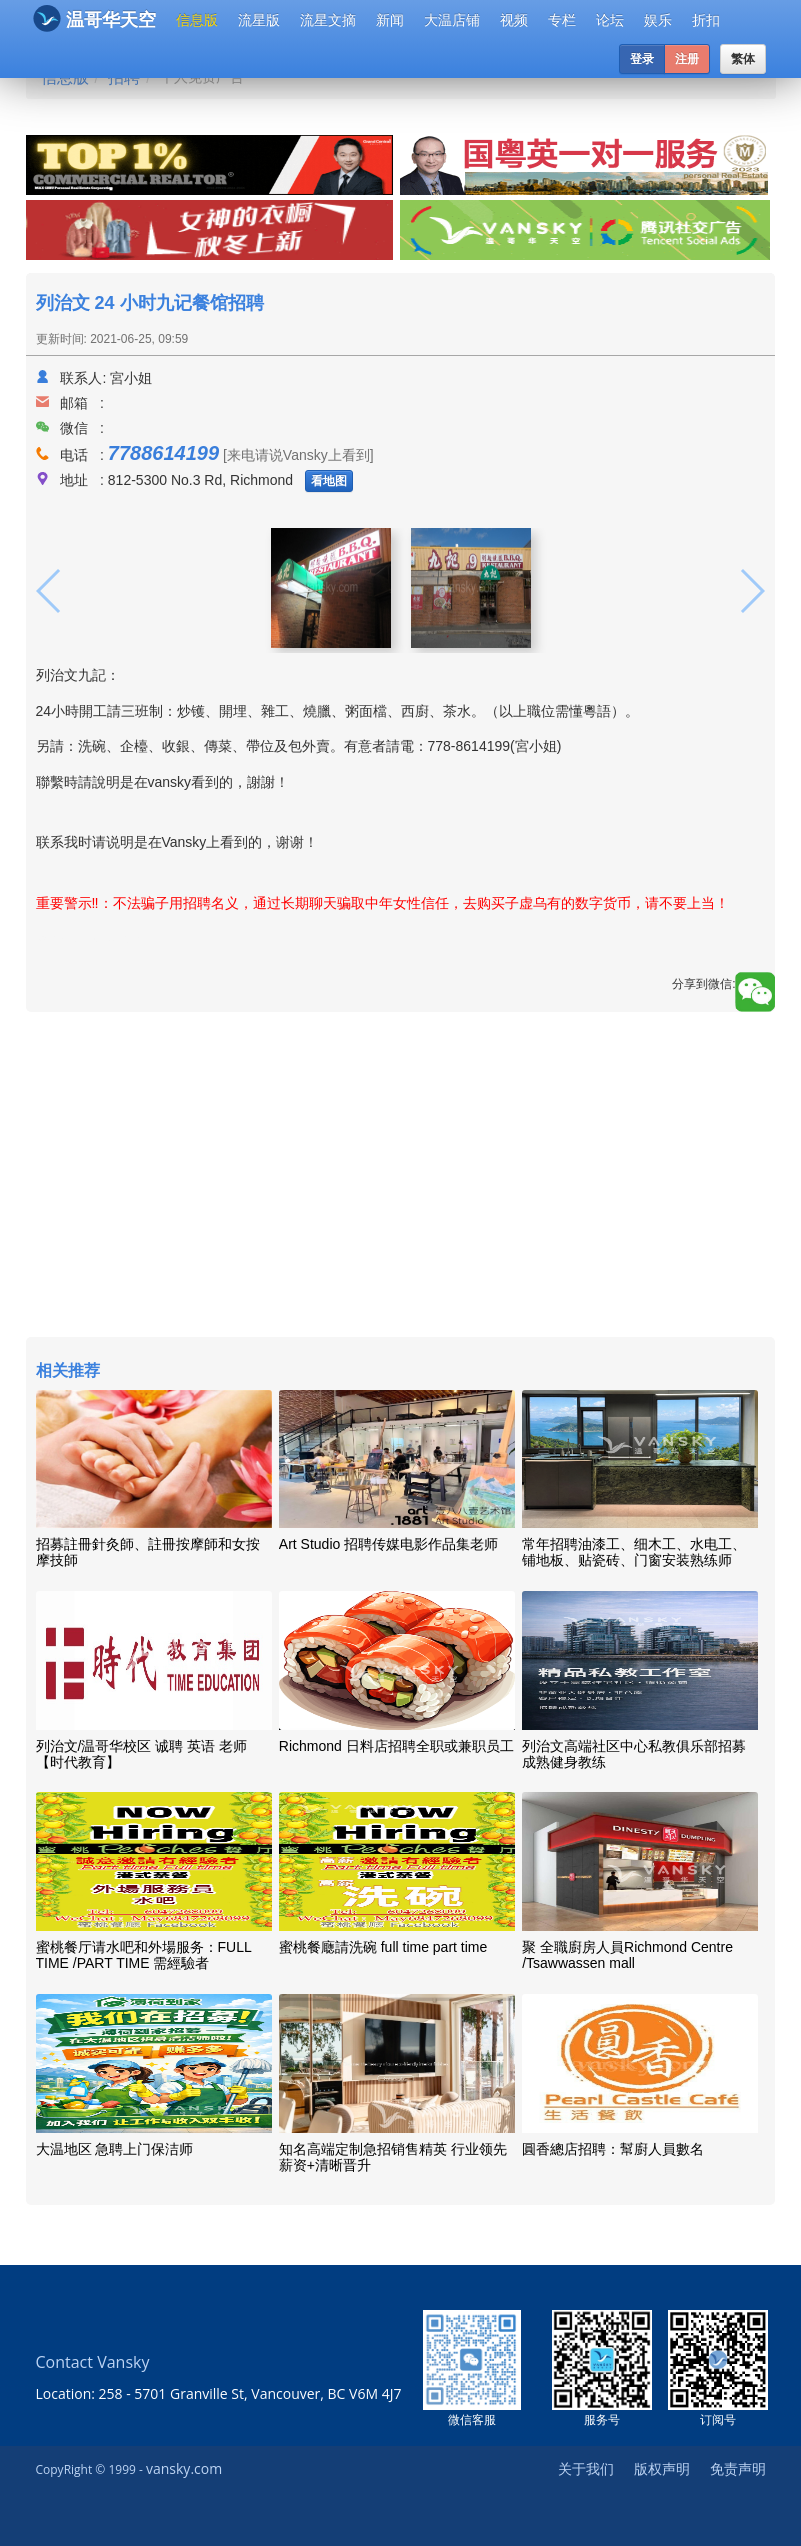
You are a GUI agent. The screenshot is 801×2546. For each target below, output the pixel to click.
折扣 (706, 20)
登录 (642, 59)
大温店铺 (452, 20)
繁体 (743, 59)
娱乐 (658, 20)
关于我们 (586, 2468)
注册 (687, 59)
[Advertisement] (401, 1177)
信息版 (197, 20)
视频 (514, 20)
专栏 (562, 20)
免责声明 (738, 2468)
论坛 (610, 20)
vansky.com (184, 2468)
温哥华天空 (94, 18)
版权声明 (662, 2468)
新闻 (390, 20)
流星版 (259, 20)
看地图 (329, 481)
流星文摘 (328, 20)
